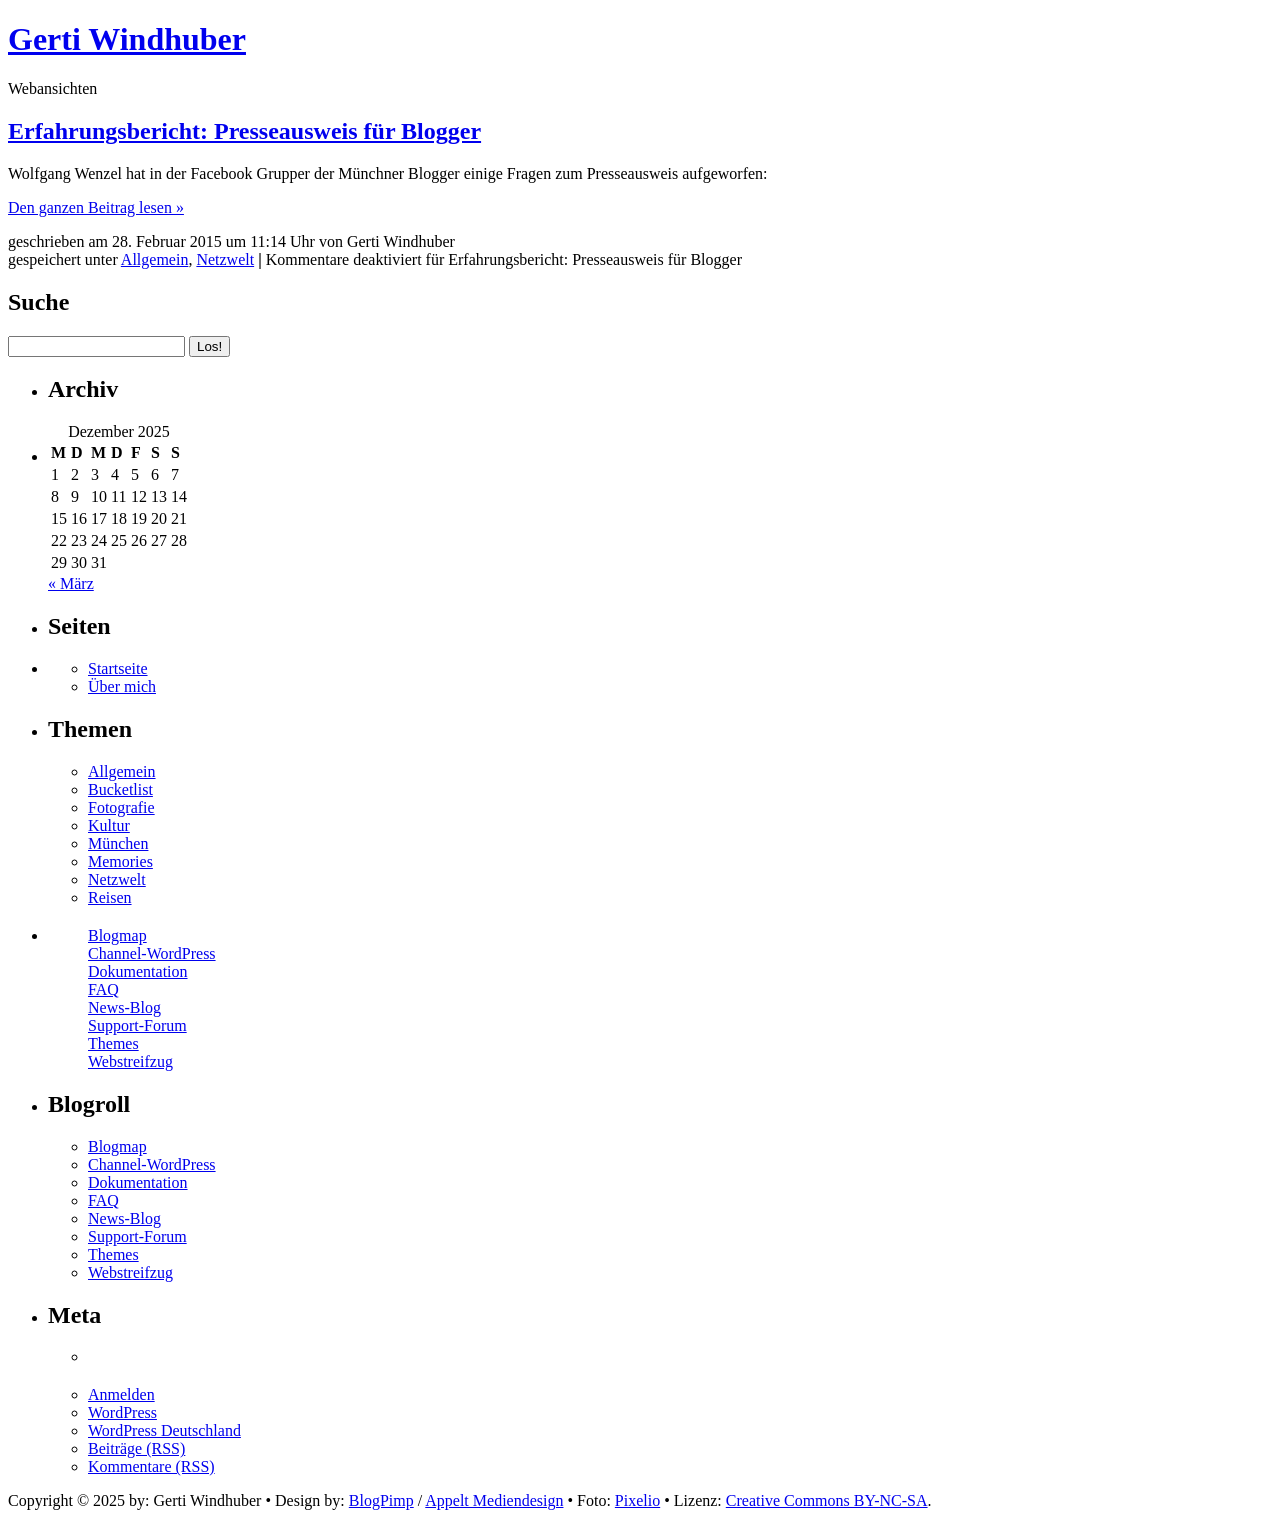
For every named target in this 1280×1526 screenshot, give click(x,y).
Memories (120, 861)
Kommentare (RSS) (151, 1466)
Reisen (110, 897)
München (118, 843)
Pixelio (637, 1500)
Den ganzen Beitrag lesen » (96, 207)
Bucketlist (120, 789)
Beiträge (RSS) (136, 1448)
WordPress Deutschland (164, 1430)
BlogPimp (381, 1500)
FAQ (103, 989)
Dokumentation (138, 971)
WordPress (122, 1412)
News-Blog (124, 1007)
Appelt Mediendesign (494, 1500)
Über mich (122, 686)
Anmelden (121, 1394)
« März (71, 583)
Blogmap (117, 935)
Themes (113, 1043)
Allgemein (155, 259)
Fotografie (121, 807)
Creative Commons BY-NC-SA (827, 1500)
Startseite (118, 668)
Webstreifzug (130, 1061)
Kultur (109, 825)
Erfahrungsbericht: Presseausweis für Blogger (244, 131)
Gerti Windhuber (127, 39)
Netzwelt (225, 259)
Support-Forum (137, 1025)
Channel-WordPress (152, 953)
